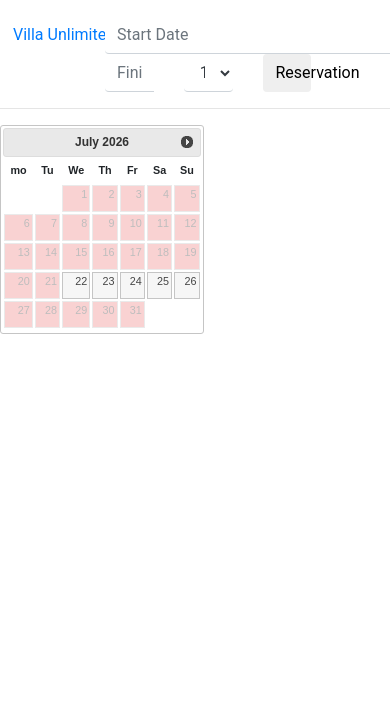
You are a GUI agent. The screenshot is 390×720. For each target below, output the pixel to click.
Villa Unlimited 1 (70, 34)
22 (81, 281)
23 (108, 281)
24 (136, 281)
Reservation (294, 72)
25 (163, 281)
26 (190, 281)
